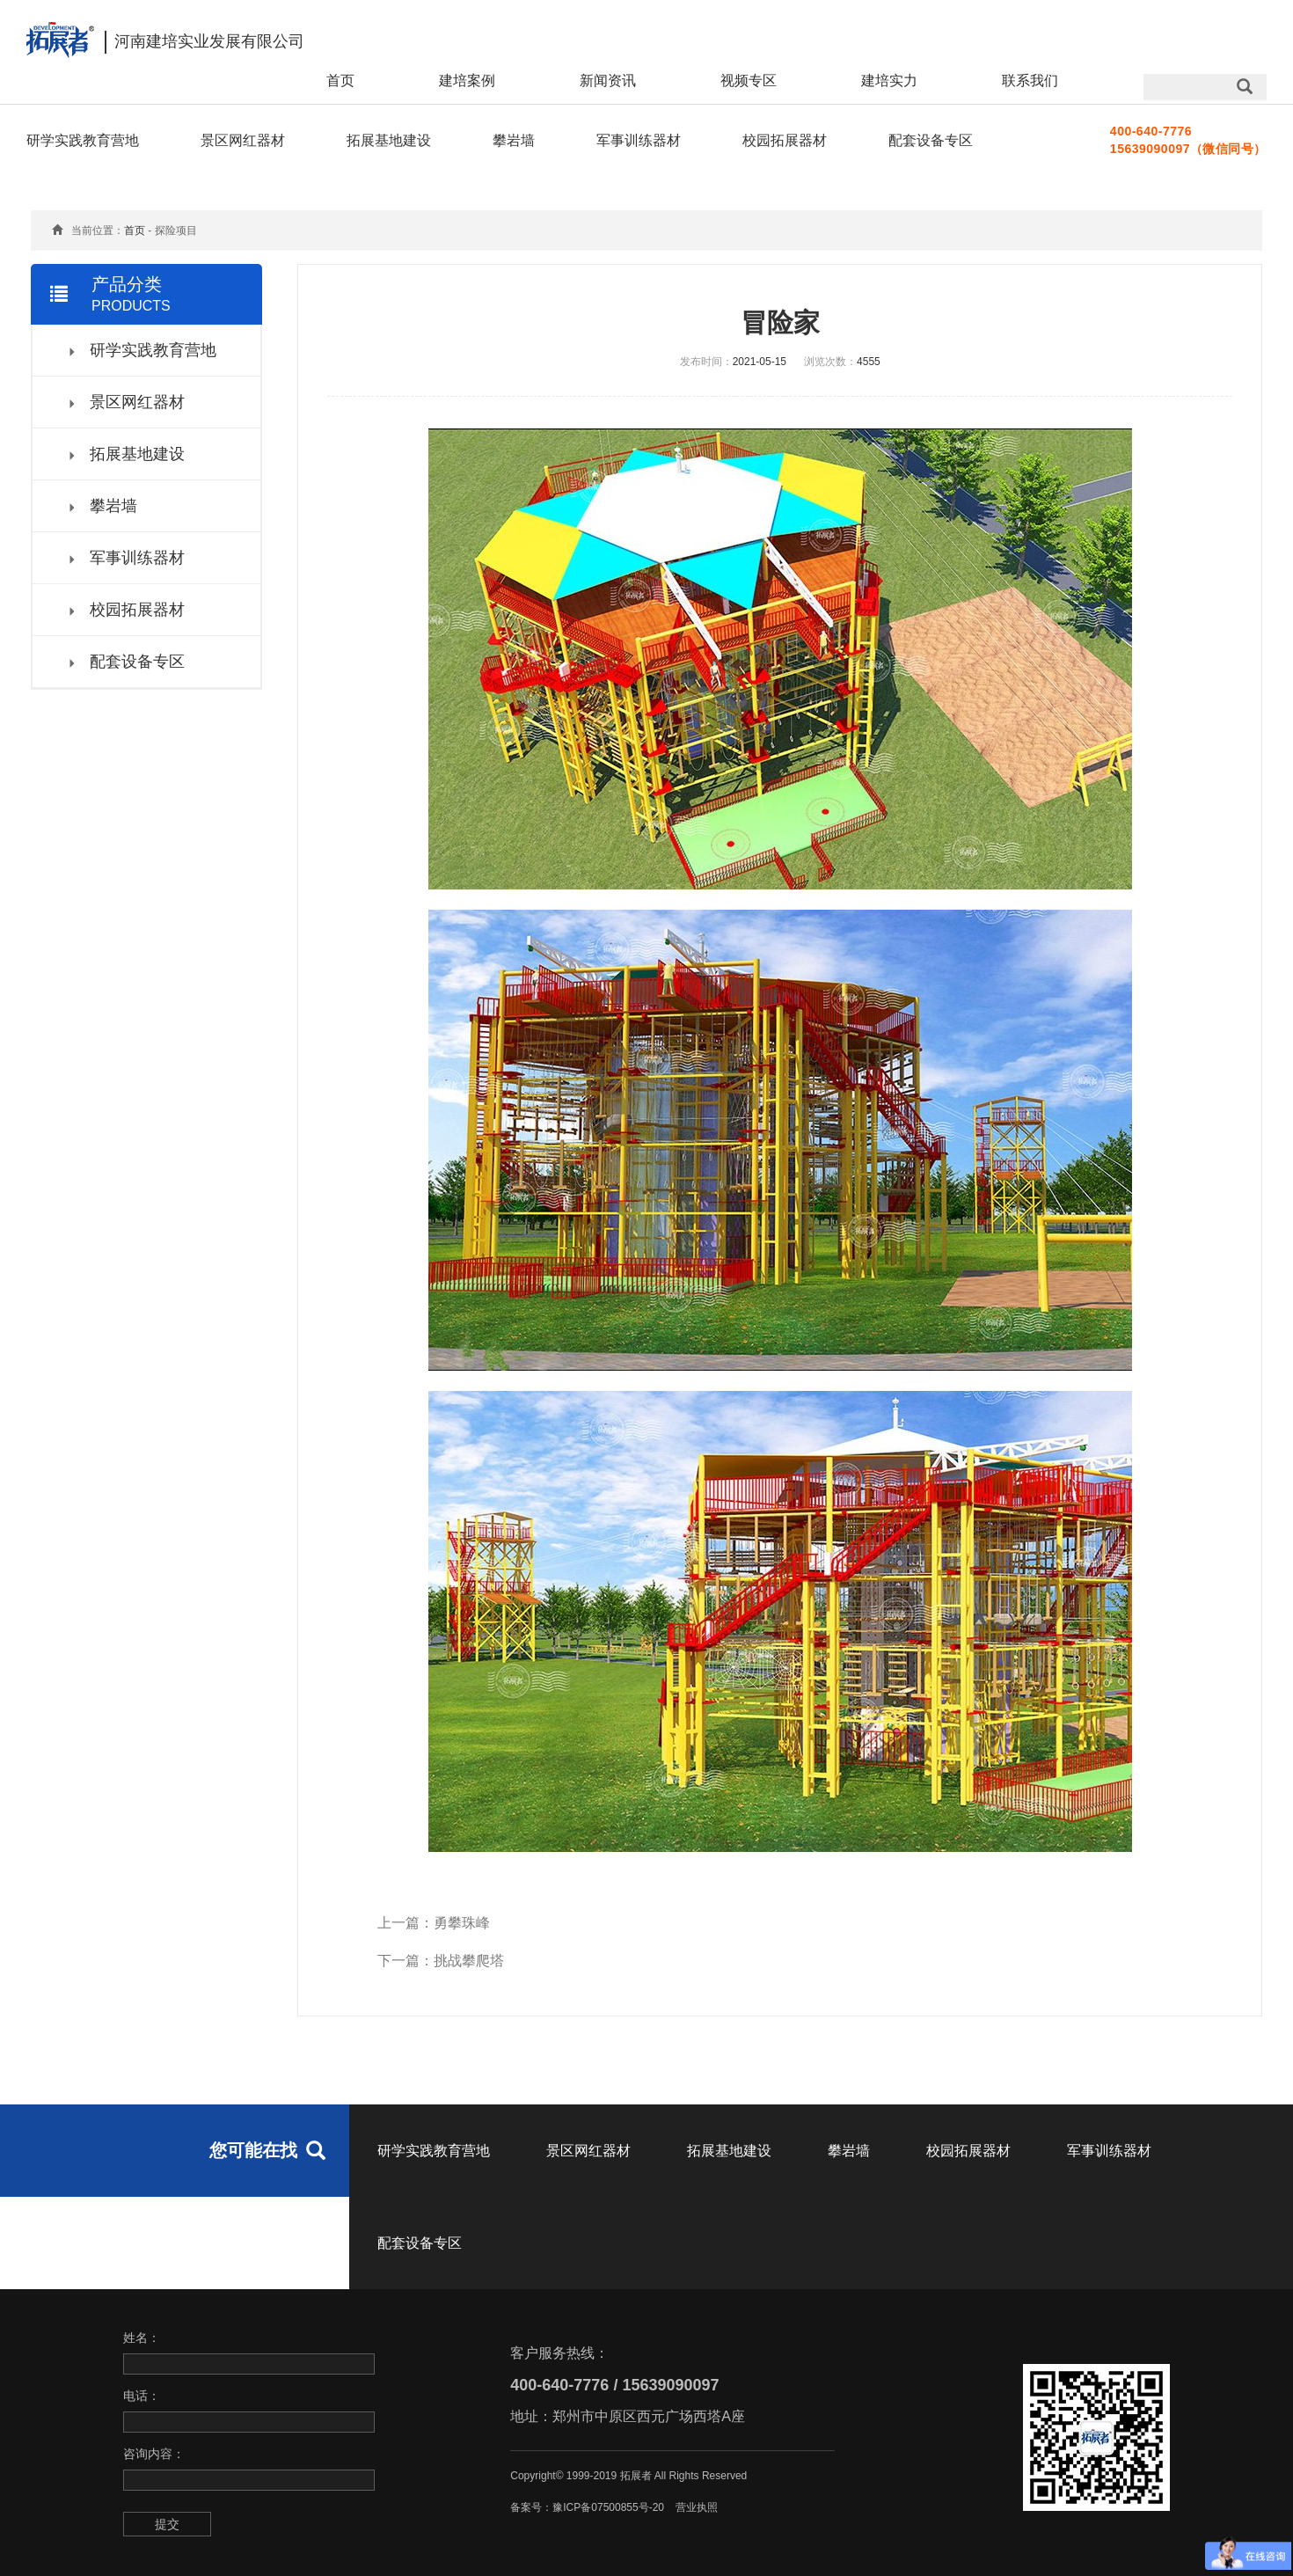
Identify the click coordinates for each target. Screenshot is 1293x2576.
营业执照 (697, 2507)
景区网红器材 (243, 140)
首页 (340, 80)
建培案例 (467, 80)
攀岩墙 (514, 140)
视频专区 (748, 80)
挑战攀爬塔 (469, 1960)
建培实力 (889, 80)
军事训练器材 (638, 140)
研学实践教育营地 (82, 140)
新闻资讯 (608, 80)
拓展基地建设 (389, 140)
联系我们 (1030, 80)
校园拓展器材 (784, 140)
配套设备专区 (930, 140)
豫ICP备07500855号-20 (608, 2507)
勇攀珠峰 (462, 1922)
